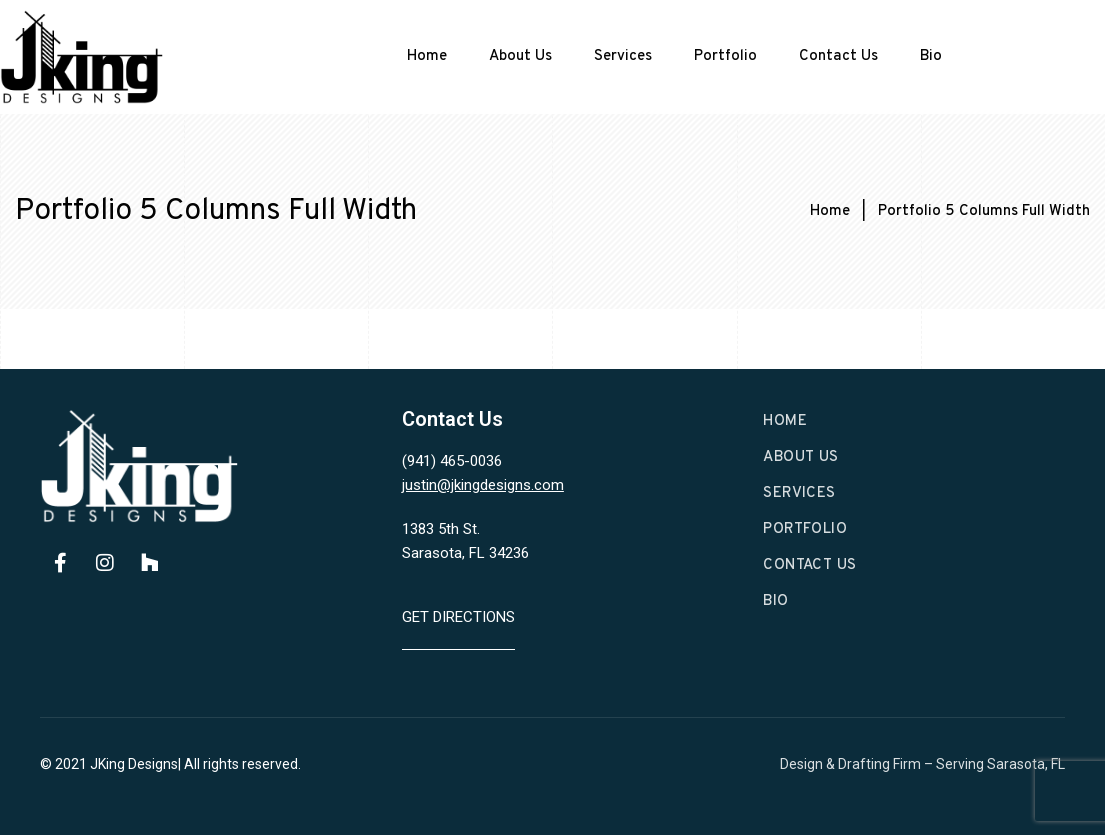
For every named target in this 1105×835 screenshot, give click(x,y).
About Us (520, 56)
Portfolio (725, 56)
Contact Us (838, 56)
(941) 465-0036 (452, 461)
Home (427, 56)
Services (623, 56)
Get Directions (458, 617)
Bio (931, 56)
